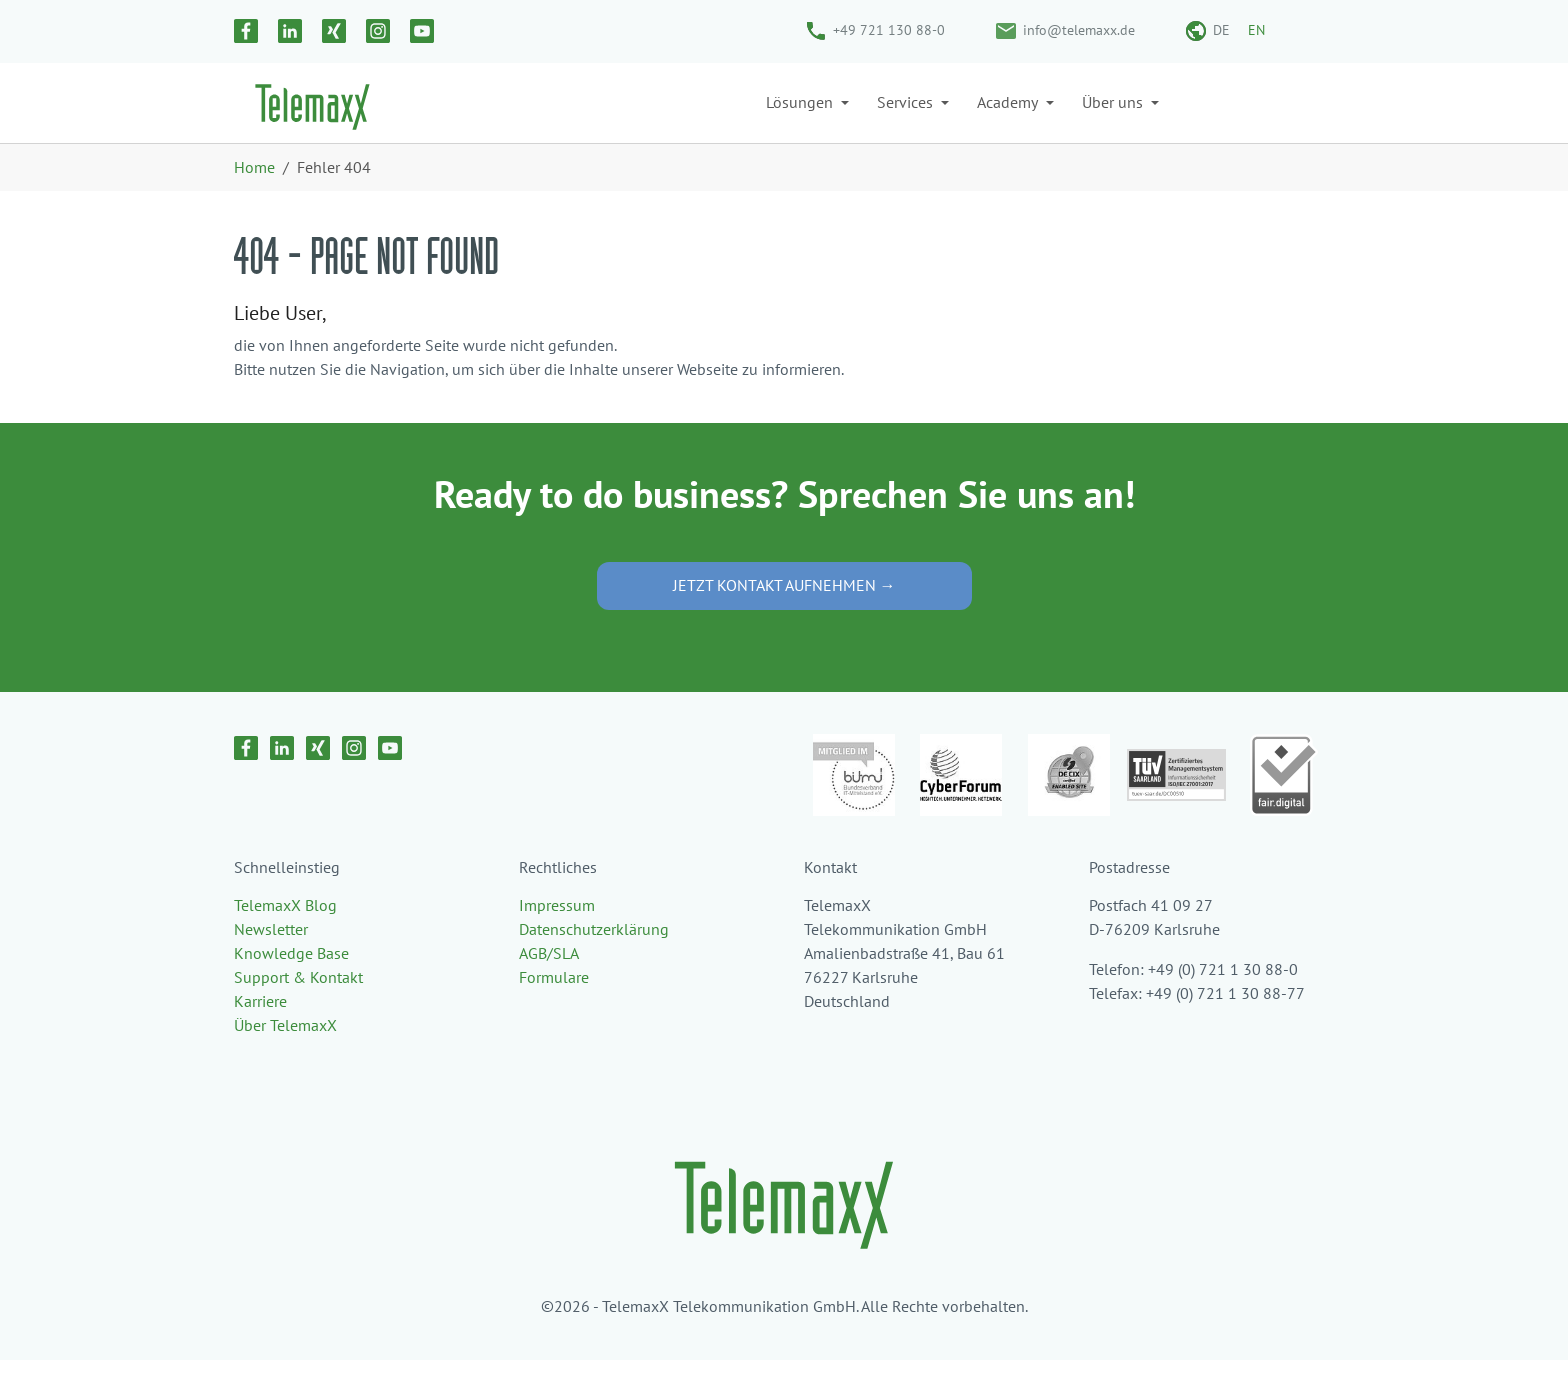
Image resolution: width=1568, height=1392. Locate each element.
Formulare (554, 1009)
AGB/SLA (549, 985)
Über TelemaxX (285, 1057)
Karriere (260, 1033)
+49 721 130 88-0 (889, 30)
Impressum (557, 937)
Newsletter (271, 961)
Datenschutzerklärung (594, 961)
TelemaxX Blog (285, 937)
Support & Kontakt (298, 1009)
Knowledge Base (291, 985)
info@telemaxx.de (1079, 30)
